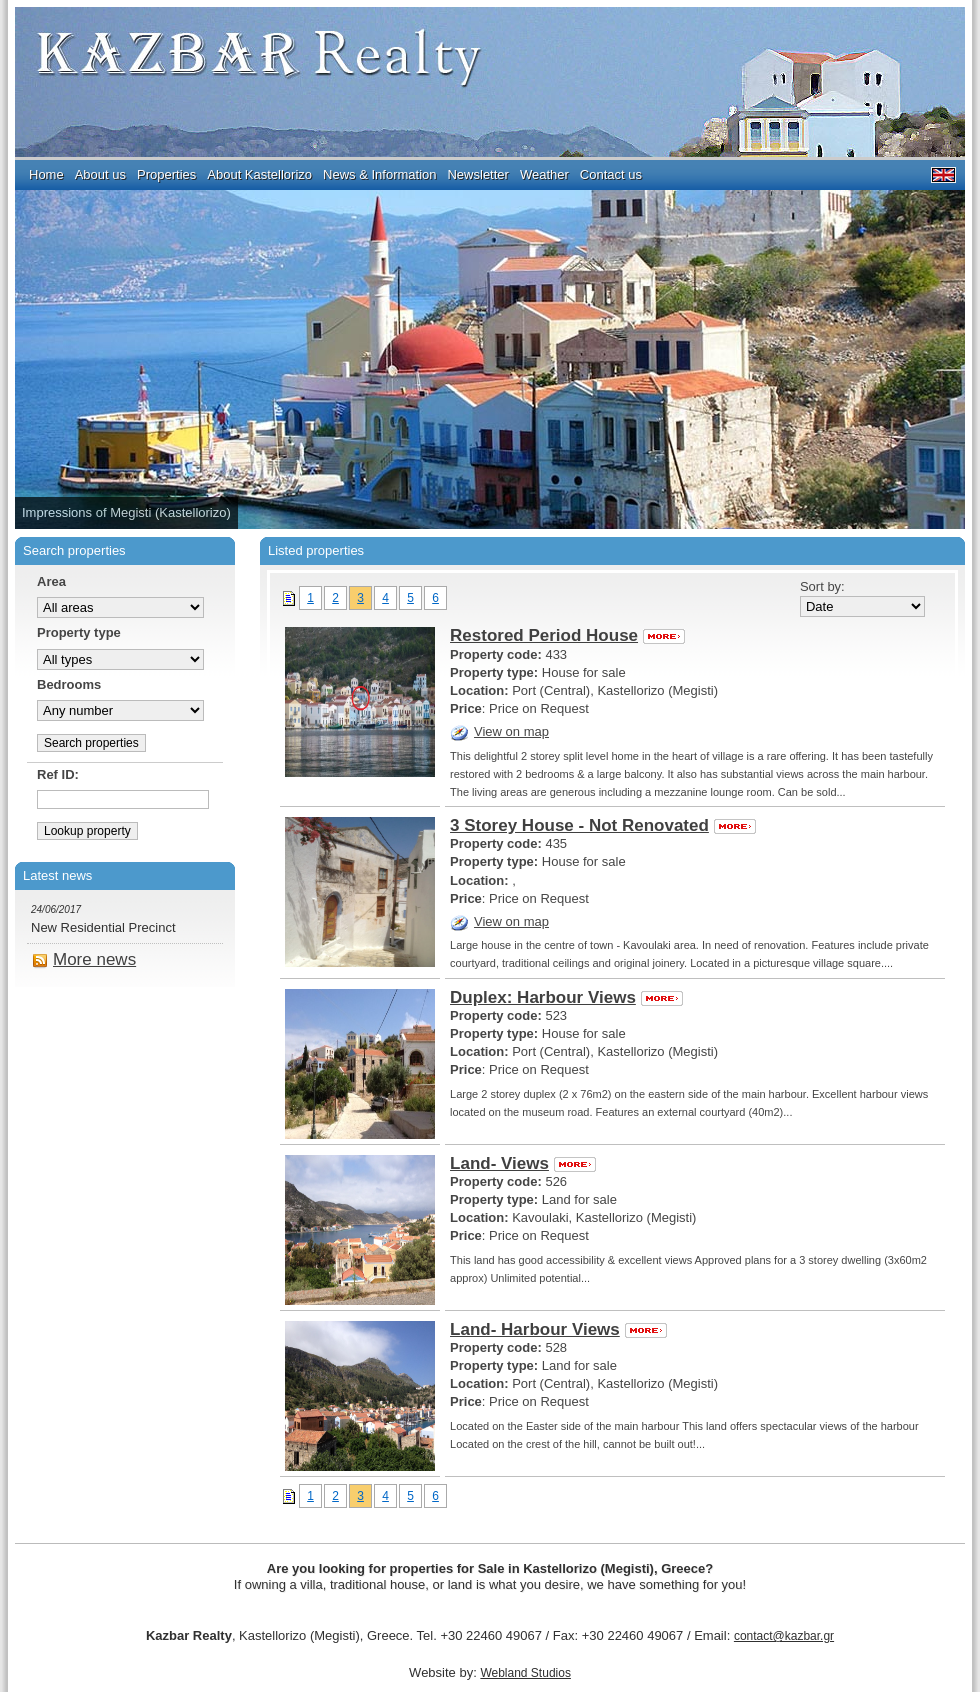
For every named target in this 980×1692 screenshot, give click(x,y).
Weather (544, 174)
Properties (166, 174)
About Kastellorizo (259, 174)
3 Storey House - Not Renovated (603, 825)
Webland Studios (525, 1673)
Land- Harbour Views (558, 1329)
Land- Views (523, 1163)
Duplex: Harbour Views (566, 997)
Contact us (611, 174)
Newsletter (477, 174)
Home (46, 174)
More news (84, 959)
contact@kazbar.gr (784, 1636)
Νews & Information (379, 174)
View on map (499, 731)
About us (100, 174)
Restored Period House (567, 635)
